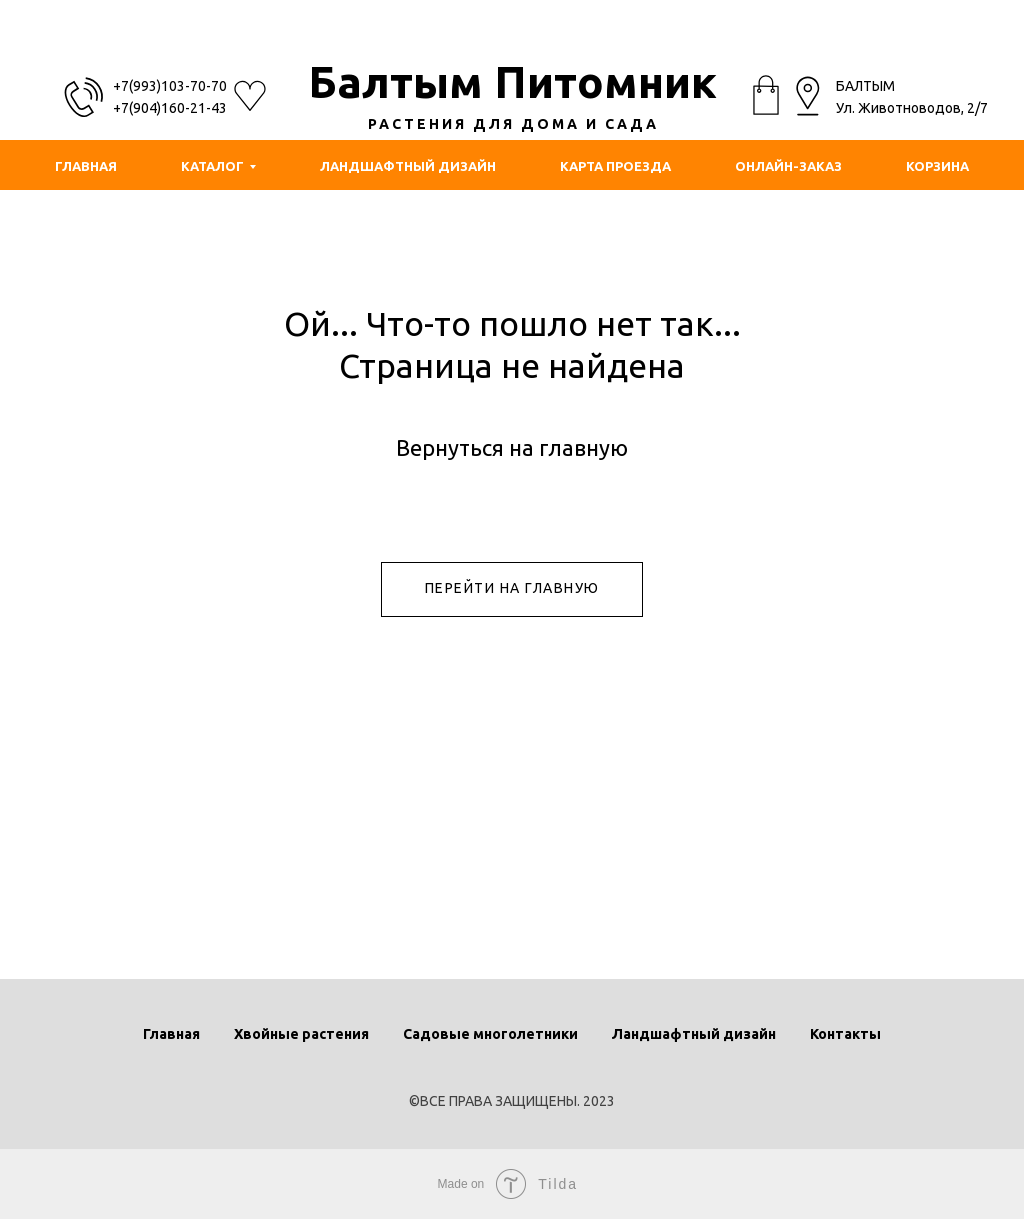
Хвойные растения (301, 1034)
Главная (171, 1034)
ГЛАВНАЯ (86, 166)
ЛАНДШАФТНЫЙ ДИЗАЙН (408, 166)
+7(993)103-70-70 (170, 86)
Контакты (845, 1034)
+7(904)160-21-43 (170, 108)
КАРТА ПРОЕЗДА (615, 166)
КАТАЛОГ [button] (212, 166)
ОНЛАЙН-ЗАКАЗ (788, 166)
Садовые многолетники (490, 1034)
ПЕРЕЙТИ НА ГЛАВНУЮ (512, 588)
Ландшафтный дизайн (694, 1034)
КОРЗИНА (937, 166)
